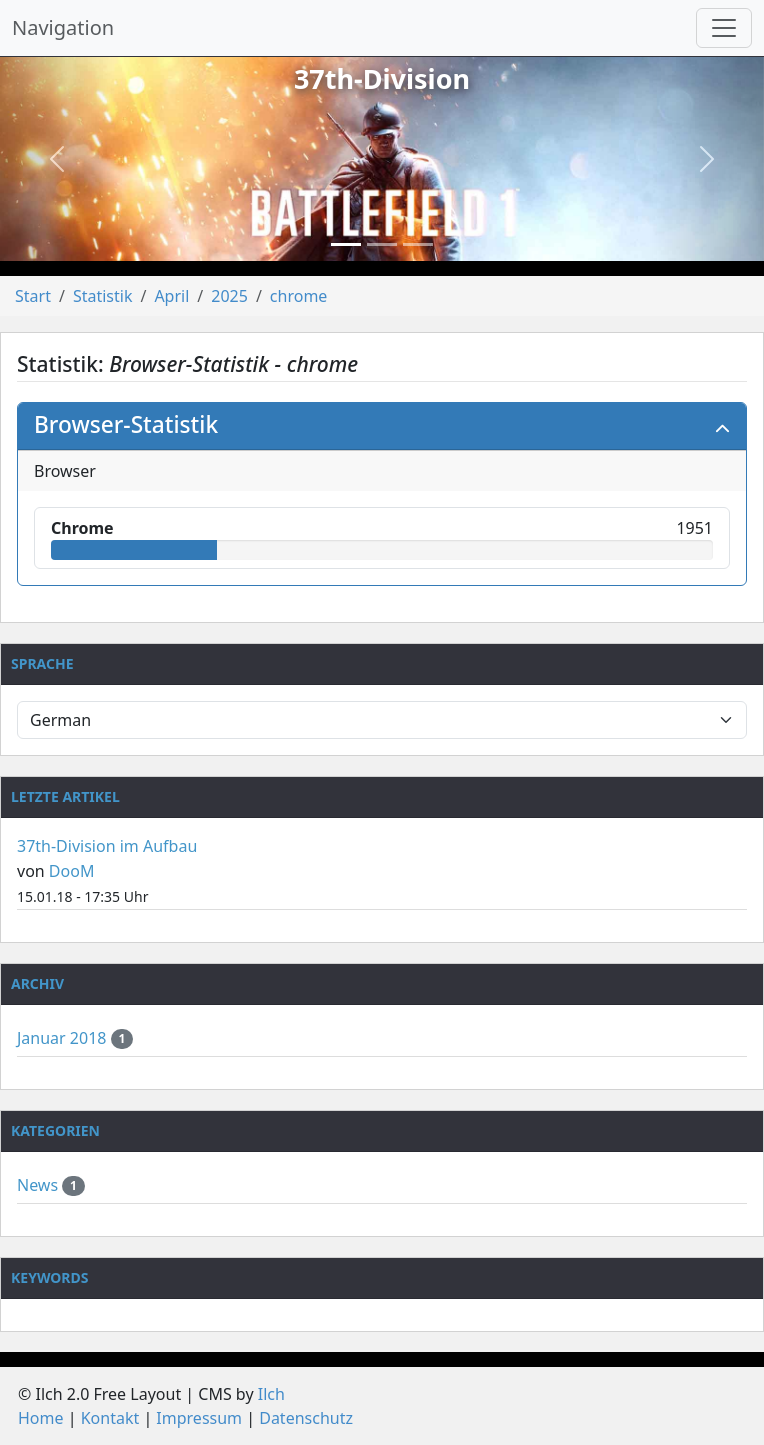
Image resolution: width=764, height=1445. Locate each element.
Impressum (199, 1418)
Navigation (63, 27)
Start (33, 296)
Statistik (103, 296)
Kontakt (110, 1418)
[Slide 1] (346, 244)
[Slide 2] (382, 244)
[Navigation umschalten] (724, 28)
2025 (229, 296)
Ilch (271, 1394)
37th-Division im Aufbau (107, 846)
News (39, 1185)
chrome (299, 296)
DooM (72, 871)
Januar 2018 (64, 1038)
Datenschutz (306, 1418)
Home (41, 1418)
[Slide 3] (418, 244)
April (171, 296)
